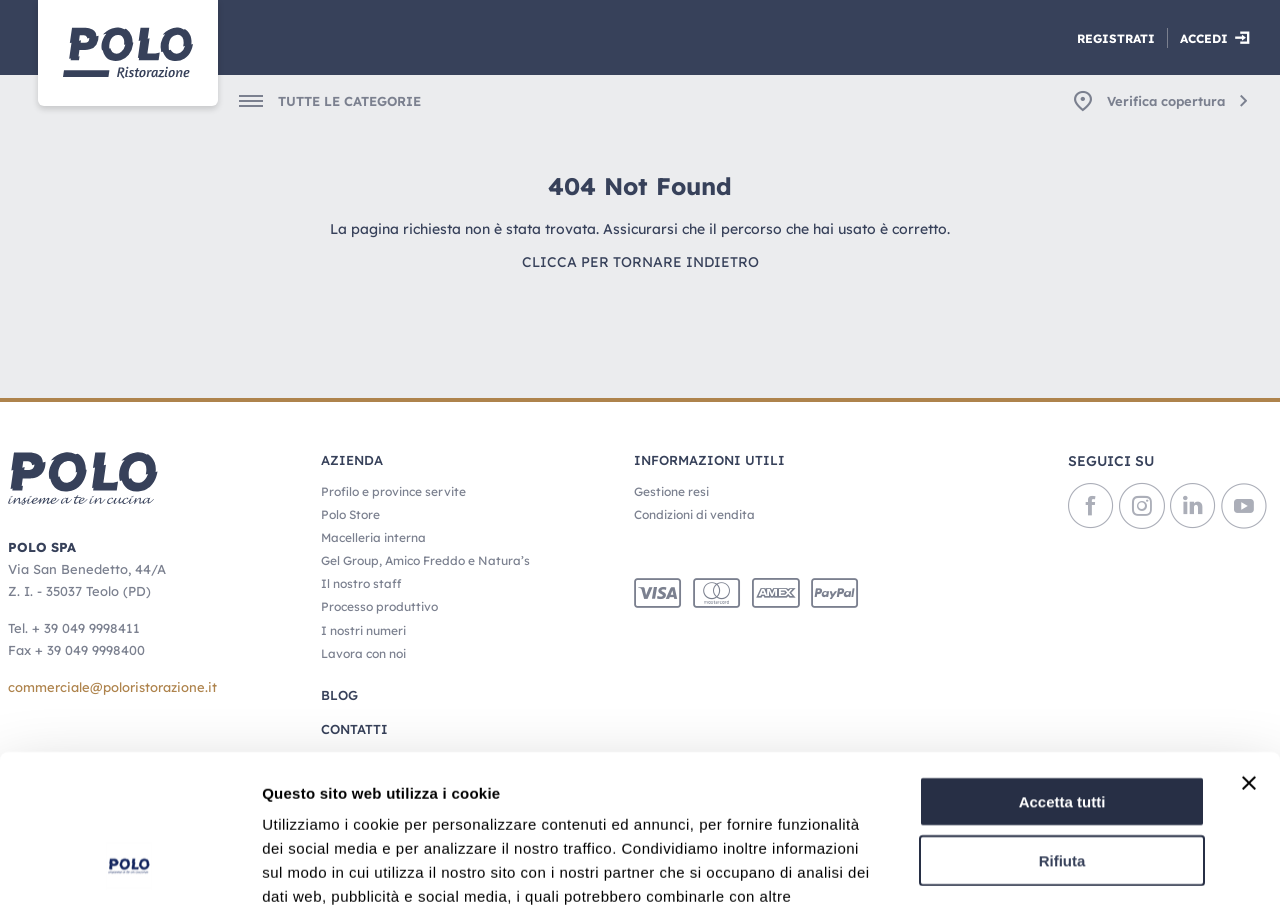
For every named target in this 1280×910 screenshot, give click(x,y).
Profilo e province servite (393, 491)
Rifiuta (1062, 729)
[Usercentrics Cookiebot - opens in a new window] (129, 871)
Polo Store (350, 514)
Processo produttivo (379, 606)
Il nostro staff (361, 583)
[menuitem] (317, 101)
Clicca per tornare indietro (640, 262)
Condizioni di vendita (694, 514)
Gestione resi (671, 491)
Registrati (1116, 38)
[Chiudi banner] (1249, 652)
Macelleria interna (373, 537)
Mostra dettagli (1052, 870)
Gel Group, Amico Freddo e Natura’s (425, 560)
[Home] (128, 53)
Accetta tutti (1062, 670)
